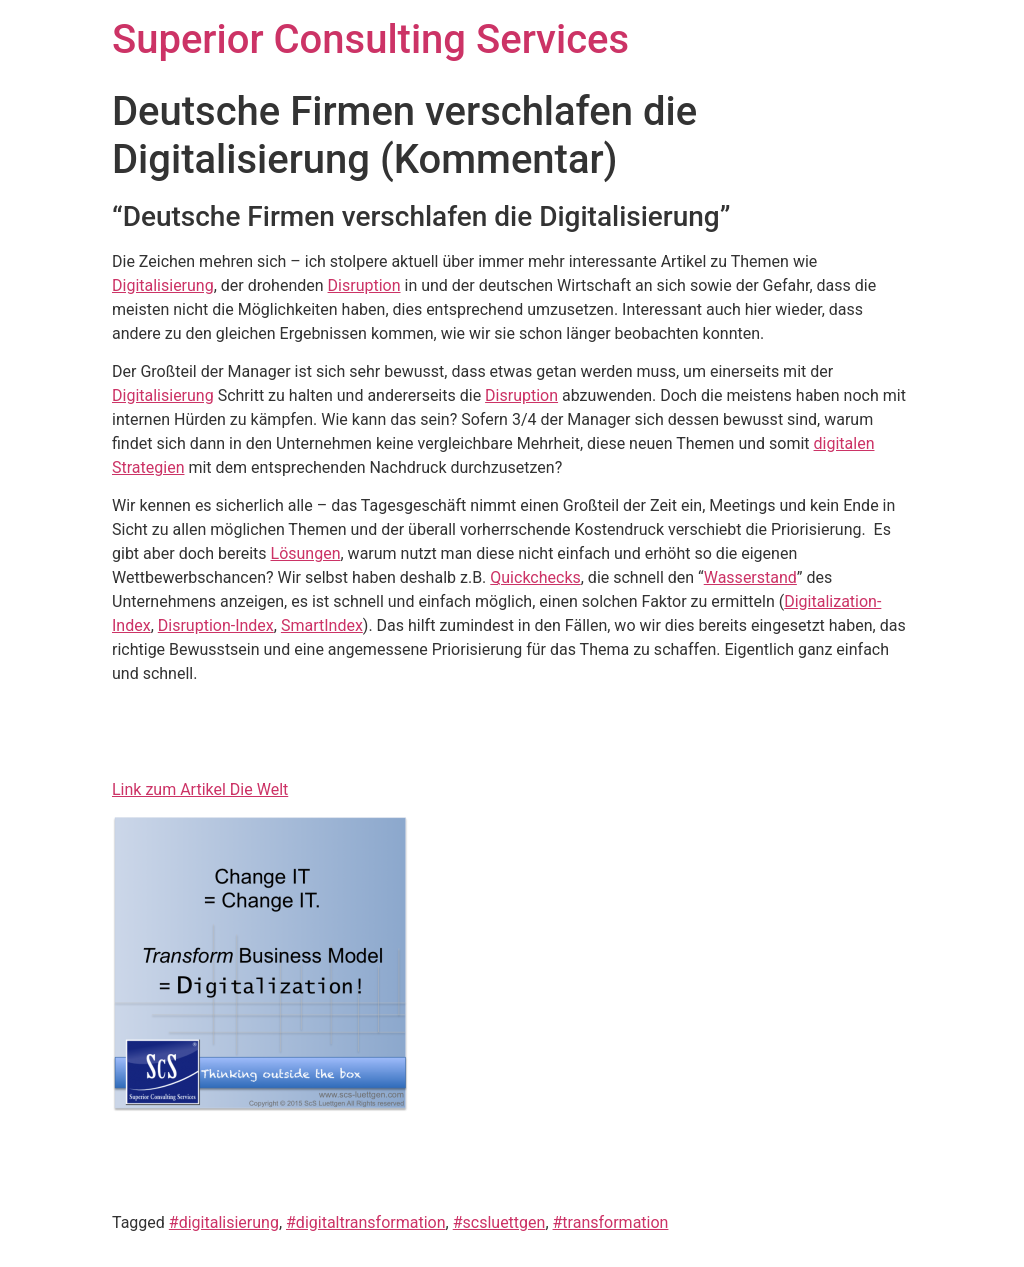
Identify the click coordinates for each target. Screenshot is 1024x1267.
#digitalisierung (224, 1222)
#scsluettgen (499, 1222)
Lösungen (306, 553)
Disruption (364, 285)
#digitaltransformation (366, 1222)
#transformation (611, 1222)
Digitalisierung (163, 285)
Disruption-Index (216, 625)
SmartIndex (322, 625)
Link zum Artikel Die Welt (200, 789)
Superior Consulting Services (370, 39)
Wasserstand (750, 577)
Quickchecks (535, 577)
